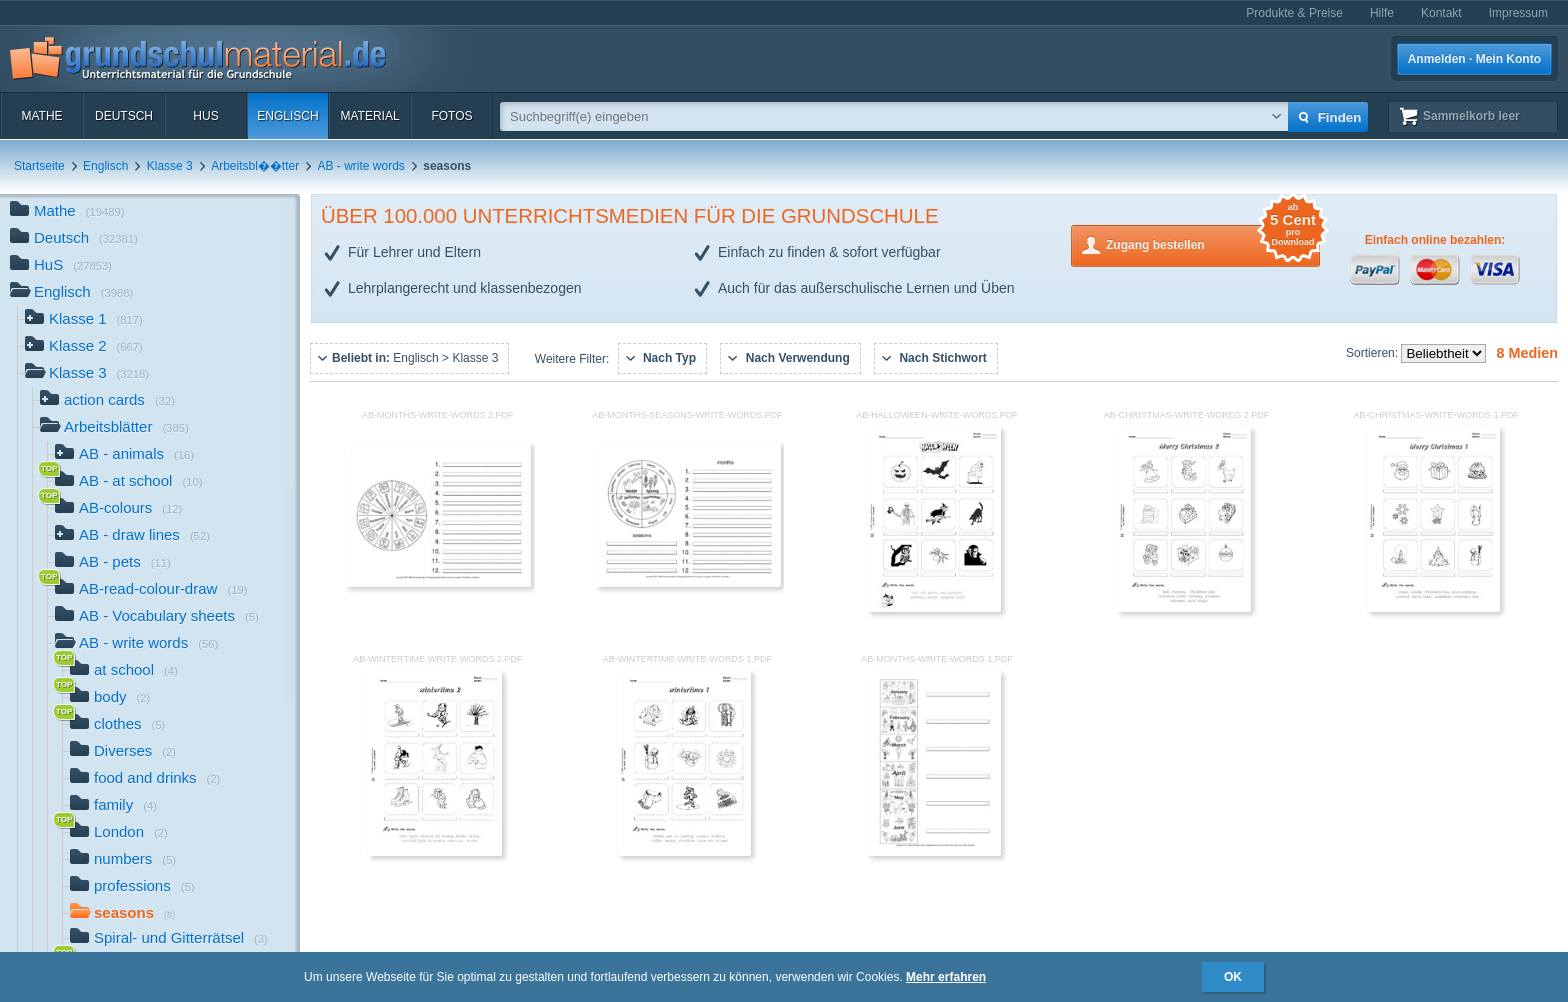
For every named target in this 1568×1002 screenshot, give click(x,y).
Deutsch (124, 116)
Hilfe (1382, 13)
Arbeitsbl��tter (255, 166)
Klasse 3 (170, 166)
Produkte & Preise (1294, 13)
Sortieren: (1373, 353)
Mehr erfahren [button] (946, 977)
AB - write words (361, 166)
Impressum (1518, 13)
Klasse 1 (84, 320)
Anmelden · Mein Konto (1474, 59)
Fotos (451, 116)
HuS (205, 116)
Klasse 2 (84, 347)
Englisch (287, 116)
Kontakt (1441, 13)
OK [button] (1233, 977)
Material (369, 116)
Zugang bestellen (1213, 243)
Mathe (41, 116)
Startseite (39, 166)
